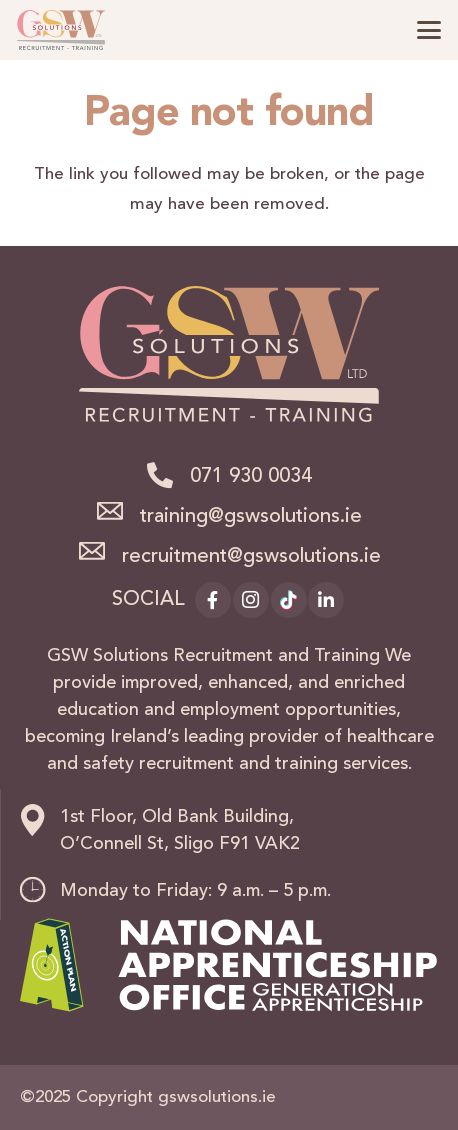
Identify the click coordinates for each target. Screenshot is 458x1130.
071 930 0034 (251, 477)
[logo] (61, 30)
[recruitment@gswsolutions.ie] (99, 551)
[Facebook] (213, 600)
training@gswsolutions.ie (251, 517)
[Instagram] (251, 600)
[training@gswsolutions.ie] (118, 511)
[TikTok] (289, 600)
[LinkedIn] (326, 600)
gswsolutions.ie (217, 1097)
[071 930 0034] (168, 475)
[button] (428, 30)
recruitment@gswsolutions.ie (251, 557)
